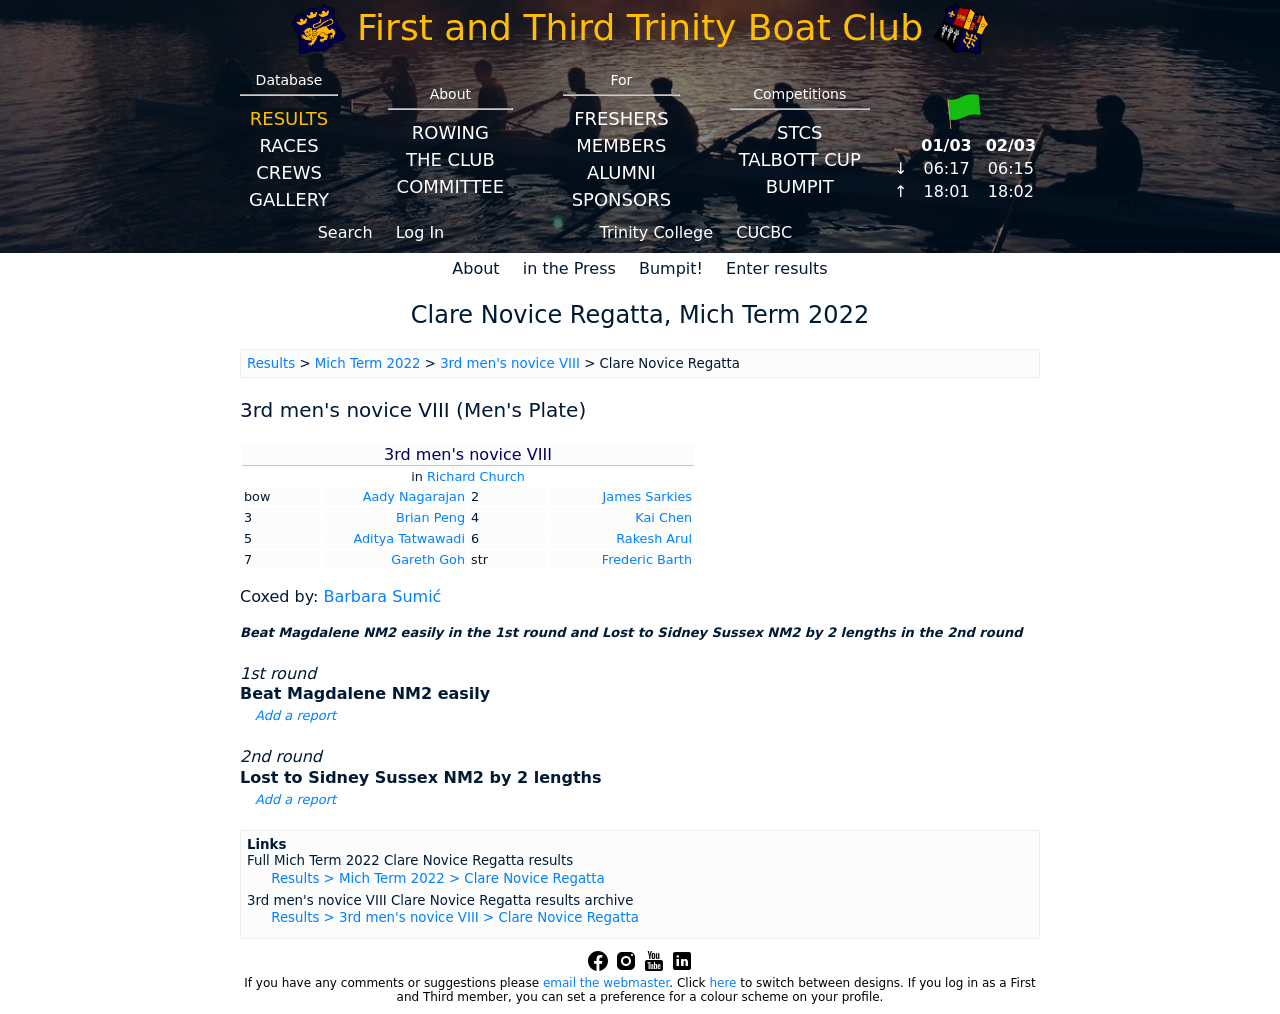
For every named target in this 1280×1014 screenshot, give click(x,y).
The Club (450, 159)
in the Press (569, 268)
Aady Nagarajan (414, 496)
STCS (799, 132)
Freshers (621, 118)
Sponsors (621, 199)
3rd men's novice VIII (510, 363)
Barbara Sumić (382, 596)
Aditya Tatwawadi (409, 538)
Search (345, 232)
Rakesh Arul (654, 538)
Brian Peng (430, 517)
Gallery (289, 199)
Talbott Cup (800, 159)
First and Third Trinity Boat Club (640, 27)
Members (621, 145)
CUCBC (764, 232)
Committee (451, 186)
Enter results (777, 268)
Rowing (450, 132)
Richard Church (476, 476)
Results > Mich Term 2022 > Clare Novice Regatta (437, 878)
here (722, 983)
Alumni (621, 172)
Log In (420, 232)
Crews (289, 172)
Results (289, 118)
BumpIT (800, 186)
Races (288, 145)
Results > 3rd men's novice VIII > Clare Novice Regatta (455, 917)
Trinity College (657, 232)
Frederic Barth (647, 559)
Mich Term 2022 (368, 363)
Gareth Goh (428, 559)
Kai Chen (663, 517)
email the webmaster (606, 983)
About (475, 268)
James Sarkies (647, 496)
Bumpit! (671, 268)
